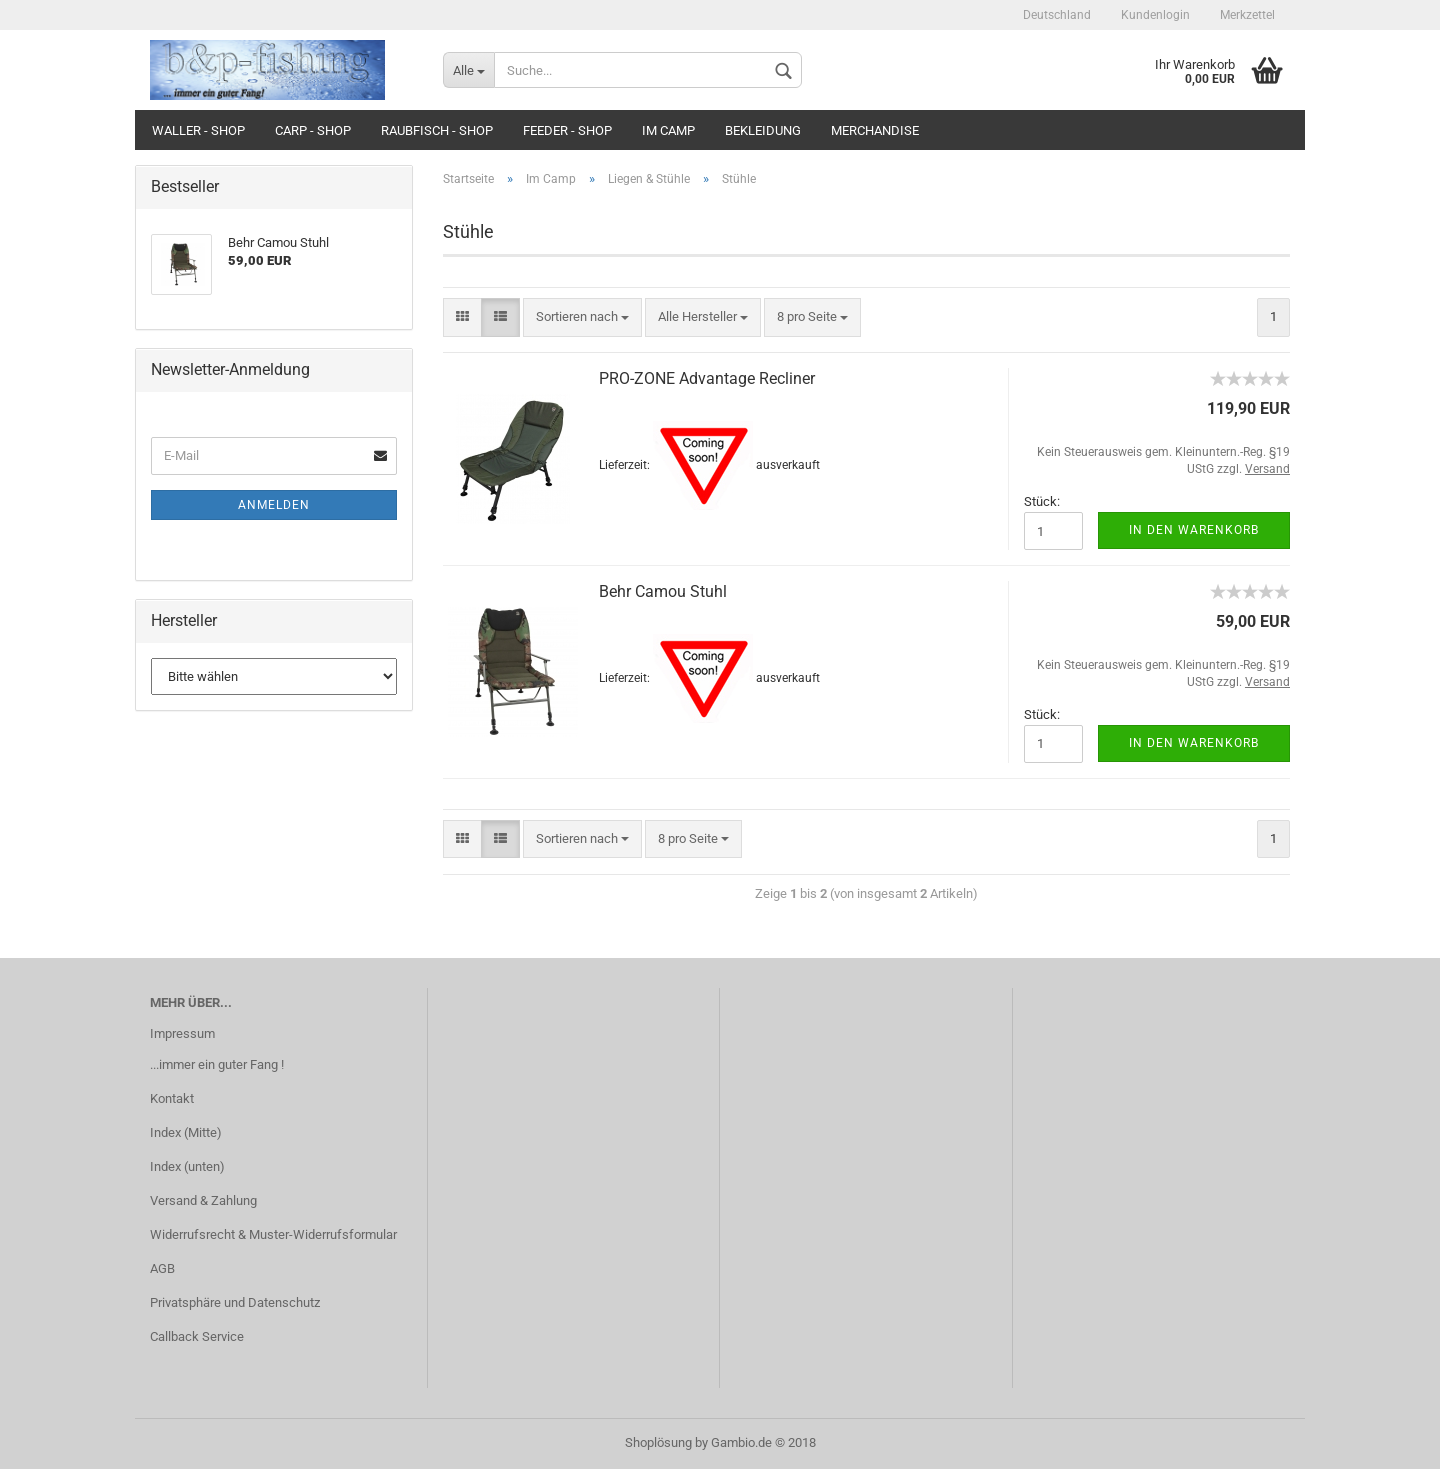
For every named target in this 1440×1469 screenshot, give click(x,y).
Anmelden (274, 505)
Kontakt (172, 1098)
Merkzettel (1247, 15)
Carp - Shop (313, 130)
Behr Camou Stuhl (663, 591)
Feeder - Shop (567, 130)
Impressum (182, 1033)
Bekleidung (763, 130)
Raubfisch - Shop (437, 130)
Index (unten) (187, 1166)
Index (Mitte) (186, 1132)
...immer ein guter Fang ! (217, 1064)
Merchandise (875, 130)
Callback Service (197, 1336)
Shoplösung (658, 1442)
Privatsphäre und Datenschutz (235, 1302)
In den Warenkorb (1194, 530)
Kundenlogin (1155, 15)
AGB (162, 1268)
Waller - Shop (198, 130)
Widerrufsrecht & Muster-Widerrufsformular (273, 1234)
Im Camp (668, 130)
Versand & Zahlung (203, 1200)
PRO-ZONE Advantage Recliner (707, 378)
